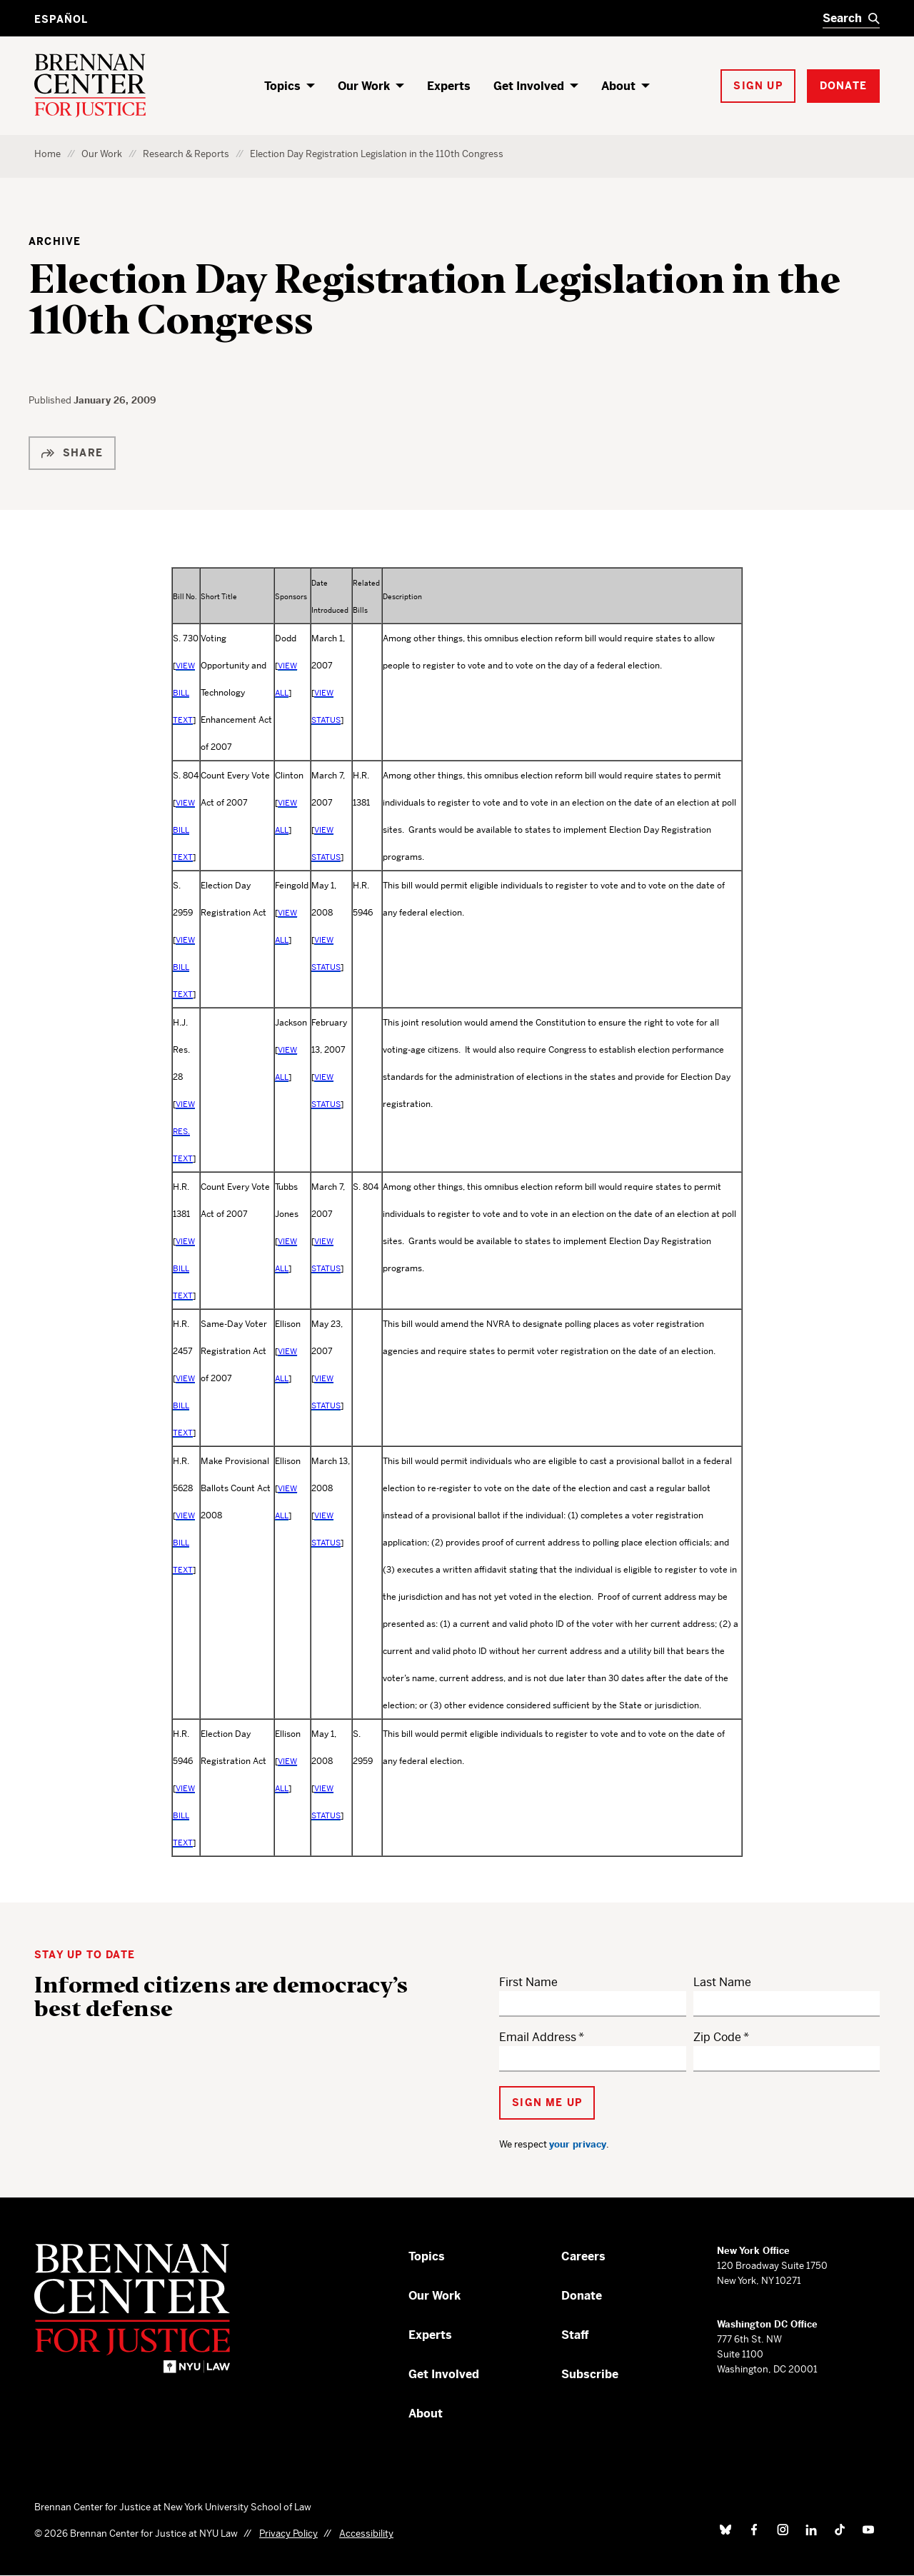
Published (51, 400)
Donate (581, 2295)
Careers (583, 2256)
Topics (282, 86)
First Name (528, 1982)
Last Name (722, 1982)
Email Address (537, 2037)
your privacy (577, 2144)
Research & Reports (186, 154)
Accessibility (366, 2533)
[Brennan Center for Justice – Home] (146, 2307)
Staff (575, 2334)
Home (47, 154)
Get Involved (528, 86)
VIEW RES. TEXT (184, 1131)
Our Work (364, 86)
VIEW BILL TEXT (184, 693)
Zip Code (717, 2037)
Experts (449, 86)
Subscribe (589, 2374)
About (618, 86)
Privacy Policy (288, 2533)
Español (61, 19)
